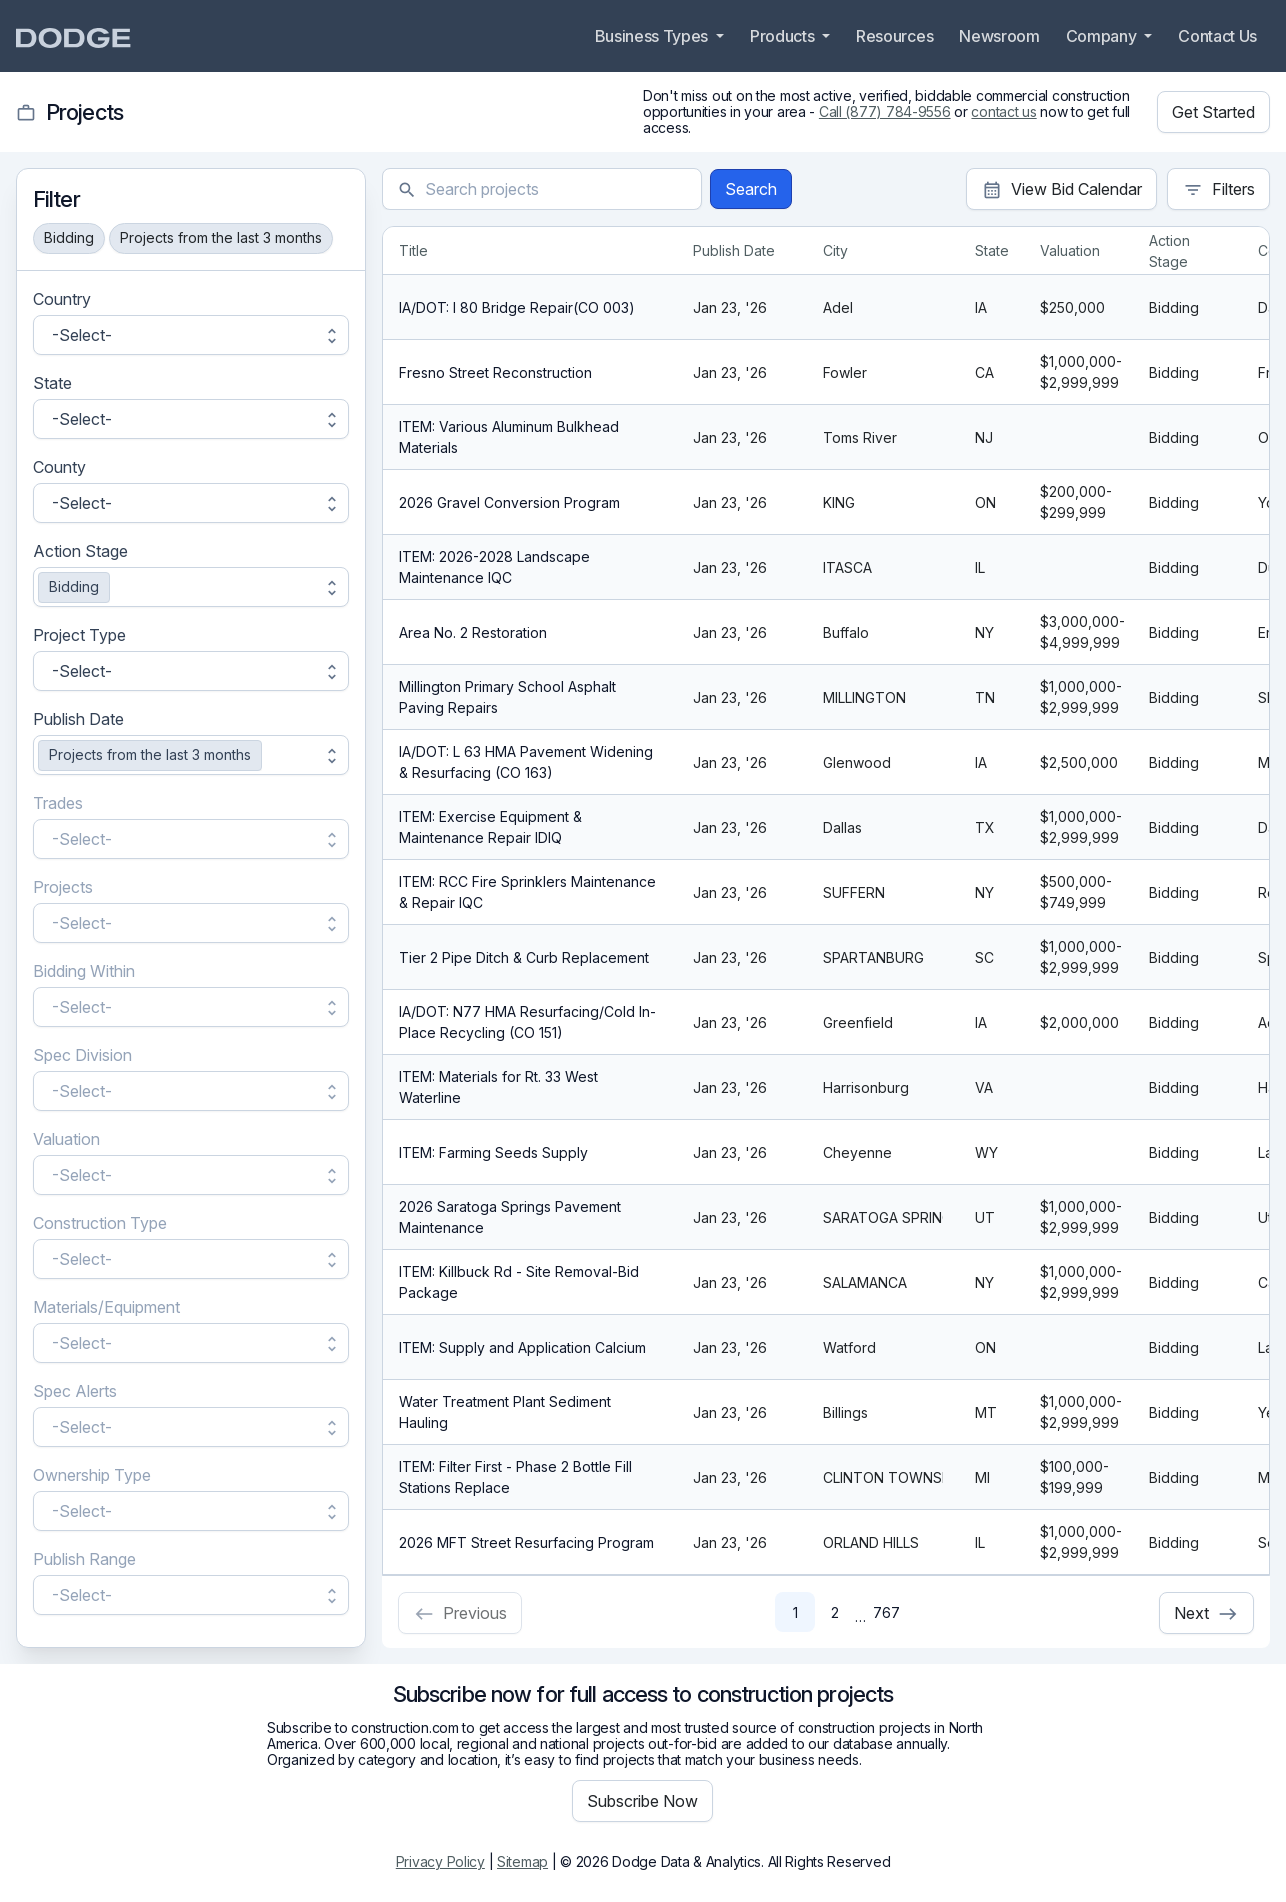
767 (886, 1612)
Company (1103, 36)
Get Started (1213, 112)
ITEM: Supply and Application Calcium (522, 1347)
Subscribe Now (642, 1801)
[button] (191, 335)
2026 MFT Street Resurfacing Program (526, 1542)
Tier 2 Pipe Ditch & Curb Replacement (524, 957)
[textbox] (556, 189)
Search (751, 189)
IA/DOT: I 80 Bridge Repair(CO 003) (517, 307)
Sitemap (522, 1861)
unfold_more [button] (332, 335)
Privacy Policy (440, 1861)
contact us (1003, 111)
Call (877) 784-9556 (885, 111)
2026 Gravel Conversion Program (509, 502)
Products (784, 36)
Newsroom (999, 36)
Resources (894, 36)
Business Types (653, 36)
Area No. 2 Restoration (473, 632)
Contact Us (1217, 36)
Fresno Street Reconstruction (495, 372)
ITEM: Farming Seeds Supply (493, 1152)
